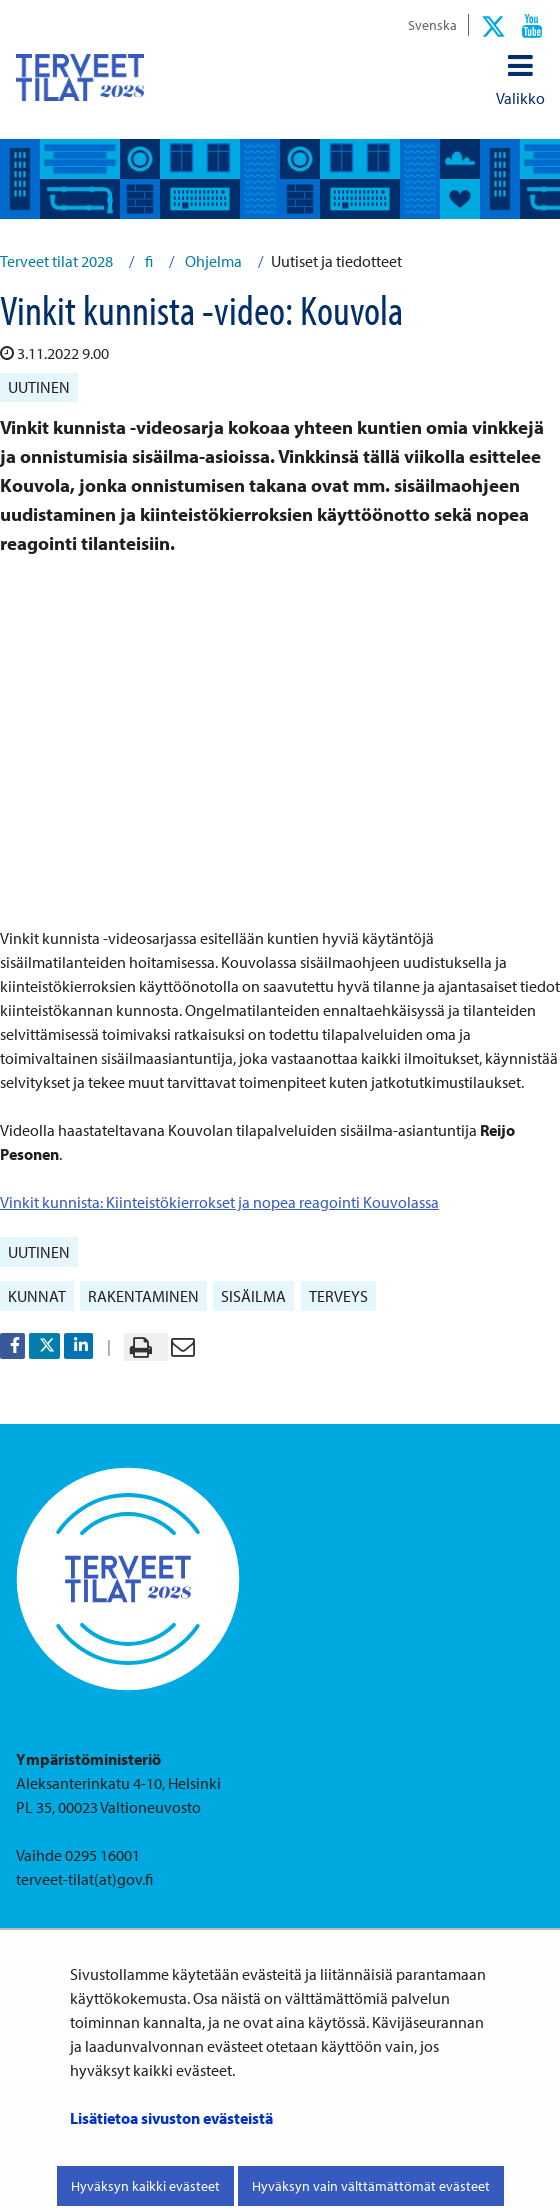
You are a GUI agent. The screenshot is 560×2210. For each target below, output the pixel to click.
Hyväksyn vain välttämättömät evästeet (371, 2186)
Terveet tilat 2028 (56, 261)
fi (147, 261)
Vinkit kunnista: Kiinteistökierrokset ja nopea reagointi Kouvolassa (219, 1202)
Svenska (432, 24)
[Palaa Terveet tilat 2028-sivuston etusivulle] (80, 77)
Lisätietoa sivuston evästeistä (171, 2118)
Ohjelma (212, 261)
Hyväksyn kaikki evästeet (145, 2186)
